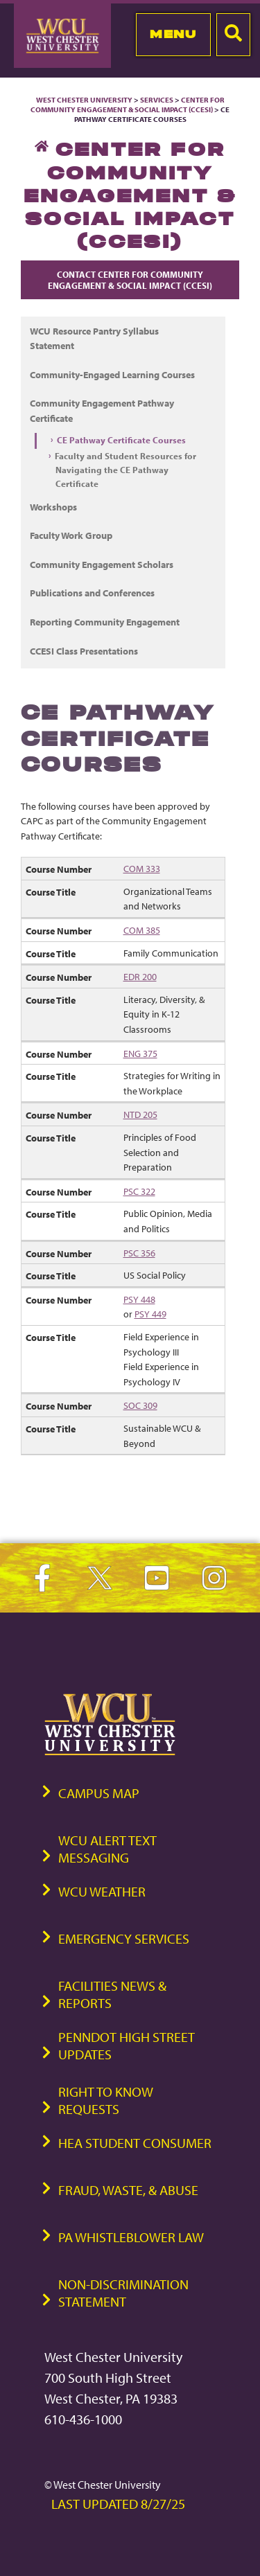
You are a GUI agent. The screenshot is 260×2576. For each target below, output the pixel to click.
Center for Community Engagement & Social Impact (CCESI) (128, 104)
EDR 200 (140, 976)
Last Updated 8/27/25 (118, 2503)
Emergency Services (123, 1938)
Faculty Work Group (71, 535)
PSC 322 (139, 1191)
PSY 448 (139, 1299)
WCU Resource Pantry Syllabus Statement (94, 338)
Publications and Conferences (92, 592)
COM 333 (141, 868)
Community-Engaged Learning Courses (112, 374)
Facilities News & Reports (112, 1994)
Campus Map (98, 1793)
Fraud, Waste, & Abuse (128, 2190)
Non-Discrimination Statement (123, 2292)
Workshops (53, 506)
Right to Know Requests (105, 2100)
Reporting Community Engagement (105, 621)
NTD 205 (140, 1114)
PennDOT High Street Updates (126, 2045)
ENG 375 (140, 1053)
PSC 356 (139, 1252)
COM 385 (141, 929)
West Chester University (84, 100)
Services (156, 100)
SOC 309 (140, 1405)
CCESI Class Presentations (84, 650)
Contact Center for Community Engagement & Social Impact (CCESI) (130, 280)
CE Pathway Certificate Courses (121, 439)
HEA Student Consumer (134, 2142)
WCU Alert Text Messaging (107, 1848)
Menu (173, 34)
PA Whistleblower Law (131, 2237)
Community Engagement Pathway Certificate (102, 410)
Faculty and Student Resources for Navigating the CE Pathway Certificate (125, 469)
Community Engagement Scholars (101, 564)
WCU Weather (102, 1891)
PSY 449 (150, 1313)
